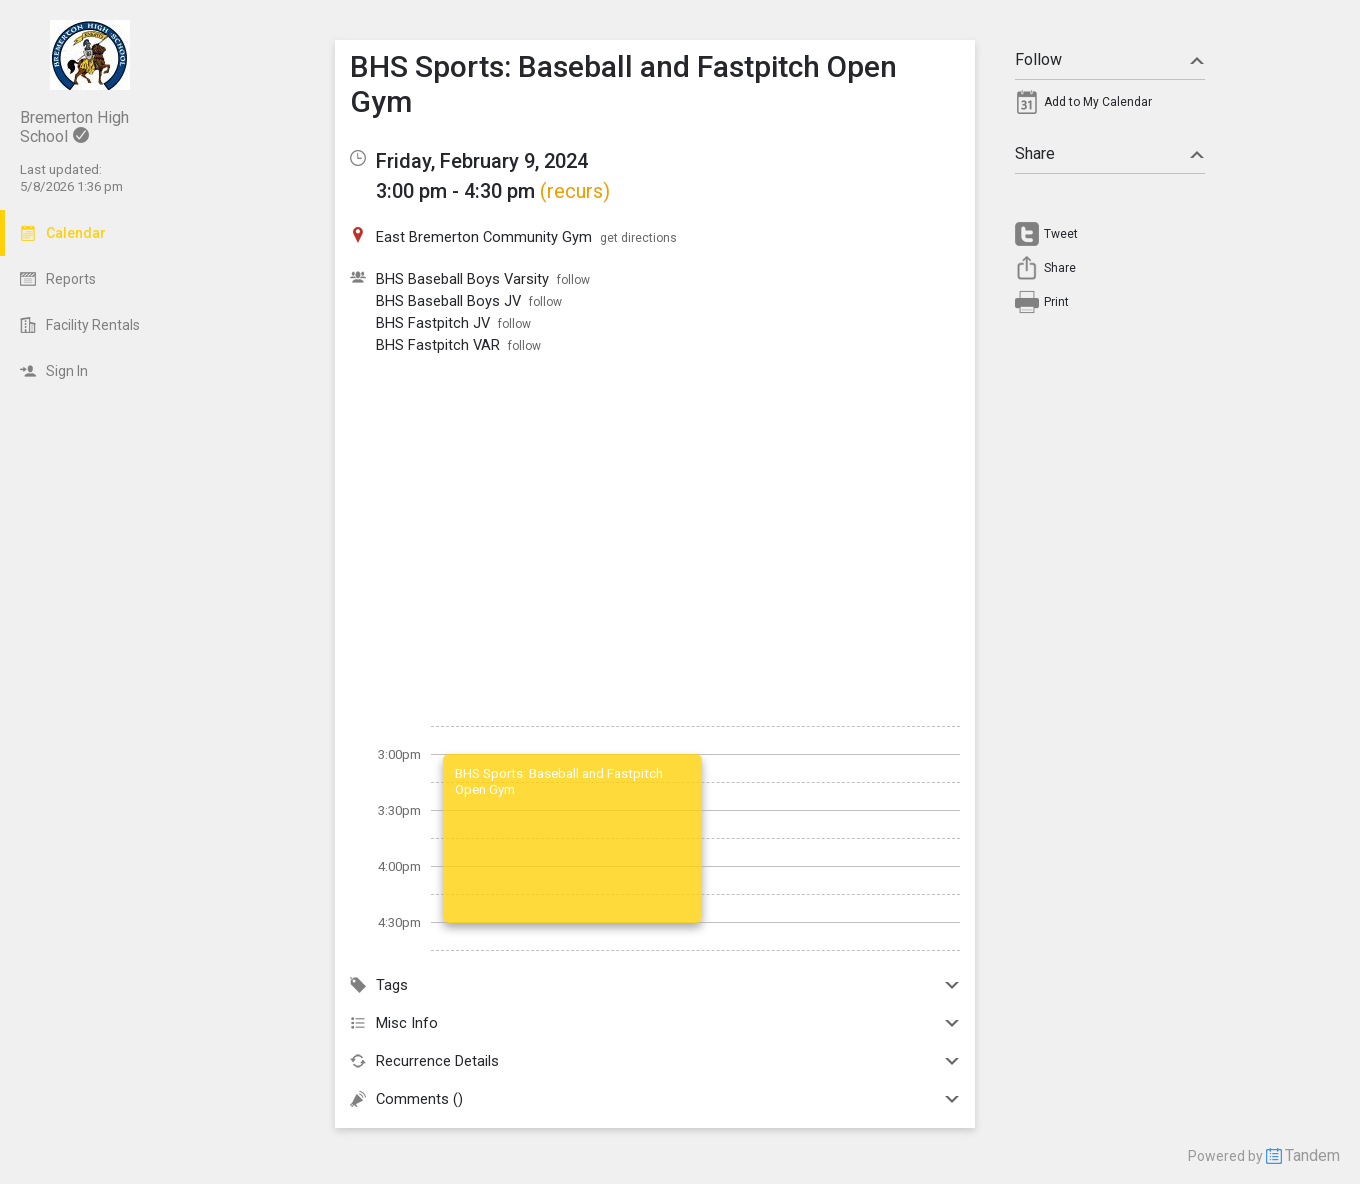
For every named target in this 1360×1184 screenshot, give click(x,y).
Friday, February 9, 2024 (482, 161)
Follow (1110, 59)
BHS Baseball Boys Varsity (462, 279)
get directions (638, 238)
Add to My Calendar (1098, 102)
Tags (655, 985)
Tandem (1312, 1155)
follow (573, 280)
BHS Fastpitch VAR (438, 345)
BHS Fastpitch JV (433, 323)
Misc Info (655, 1023)
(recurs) (575, 191)
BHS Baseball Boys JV (448, 301)
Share (1110, 153)
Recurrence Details (655, 1061)
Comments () (655, 1099)
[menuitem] (1110, 107)
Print (1056, 302)
